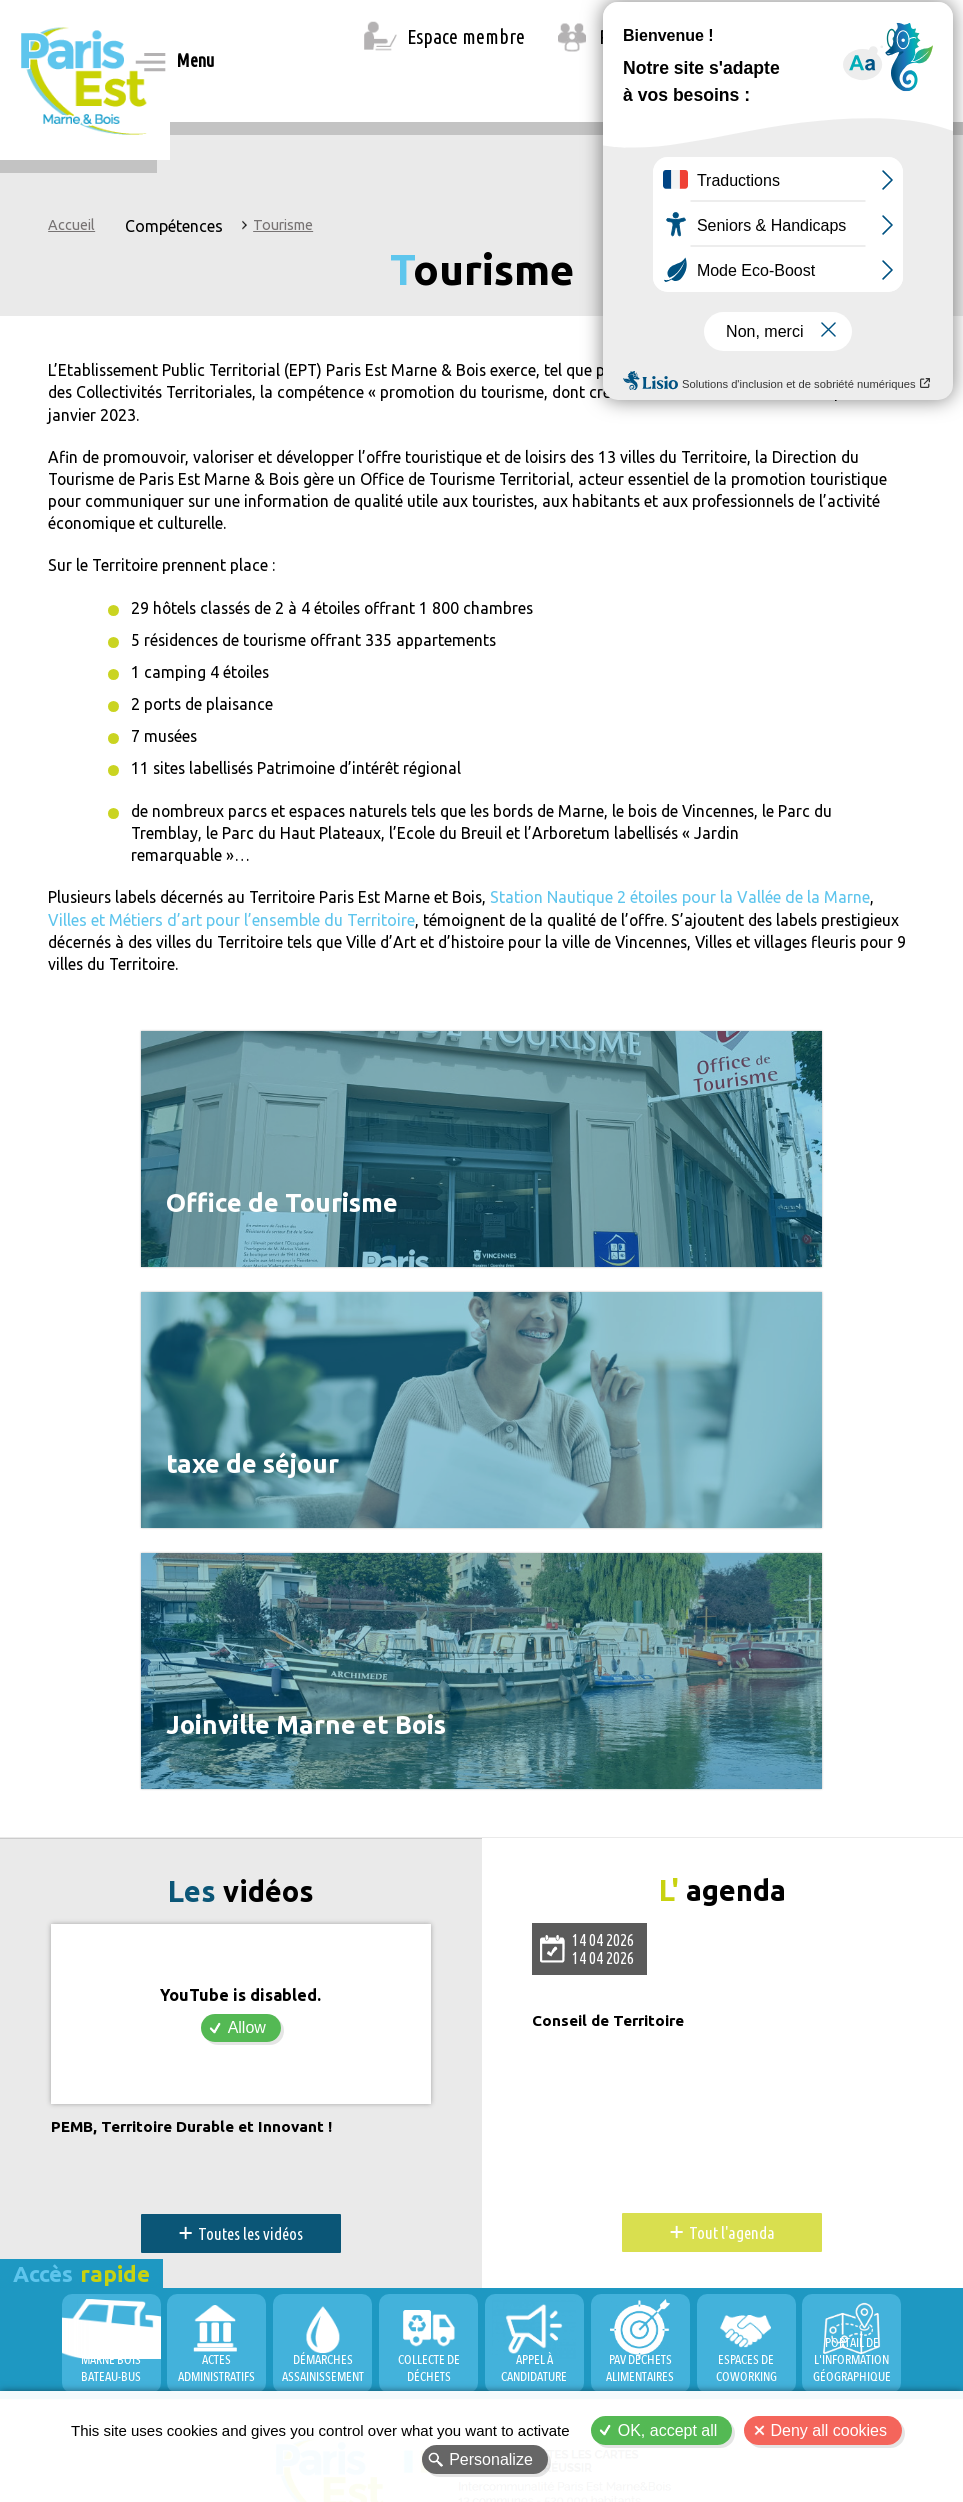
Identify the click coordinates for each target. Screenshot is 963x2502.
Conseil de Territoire (613, 1873)
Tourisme (283, 225)
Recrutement (647, 36)
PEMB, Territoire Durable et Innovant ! (199, 1979)
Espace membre (466, 36)
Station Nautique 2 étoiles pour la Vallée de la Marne (691, 903)
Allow (247, 1879)
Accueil (71, 225)
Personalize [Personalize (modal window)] (491, 2459)
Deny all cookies (829, 2430)
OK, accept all (668, 2430)
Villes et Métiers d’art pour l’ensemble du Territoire (231, 926)
